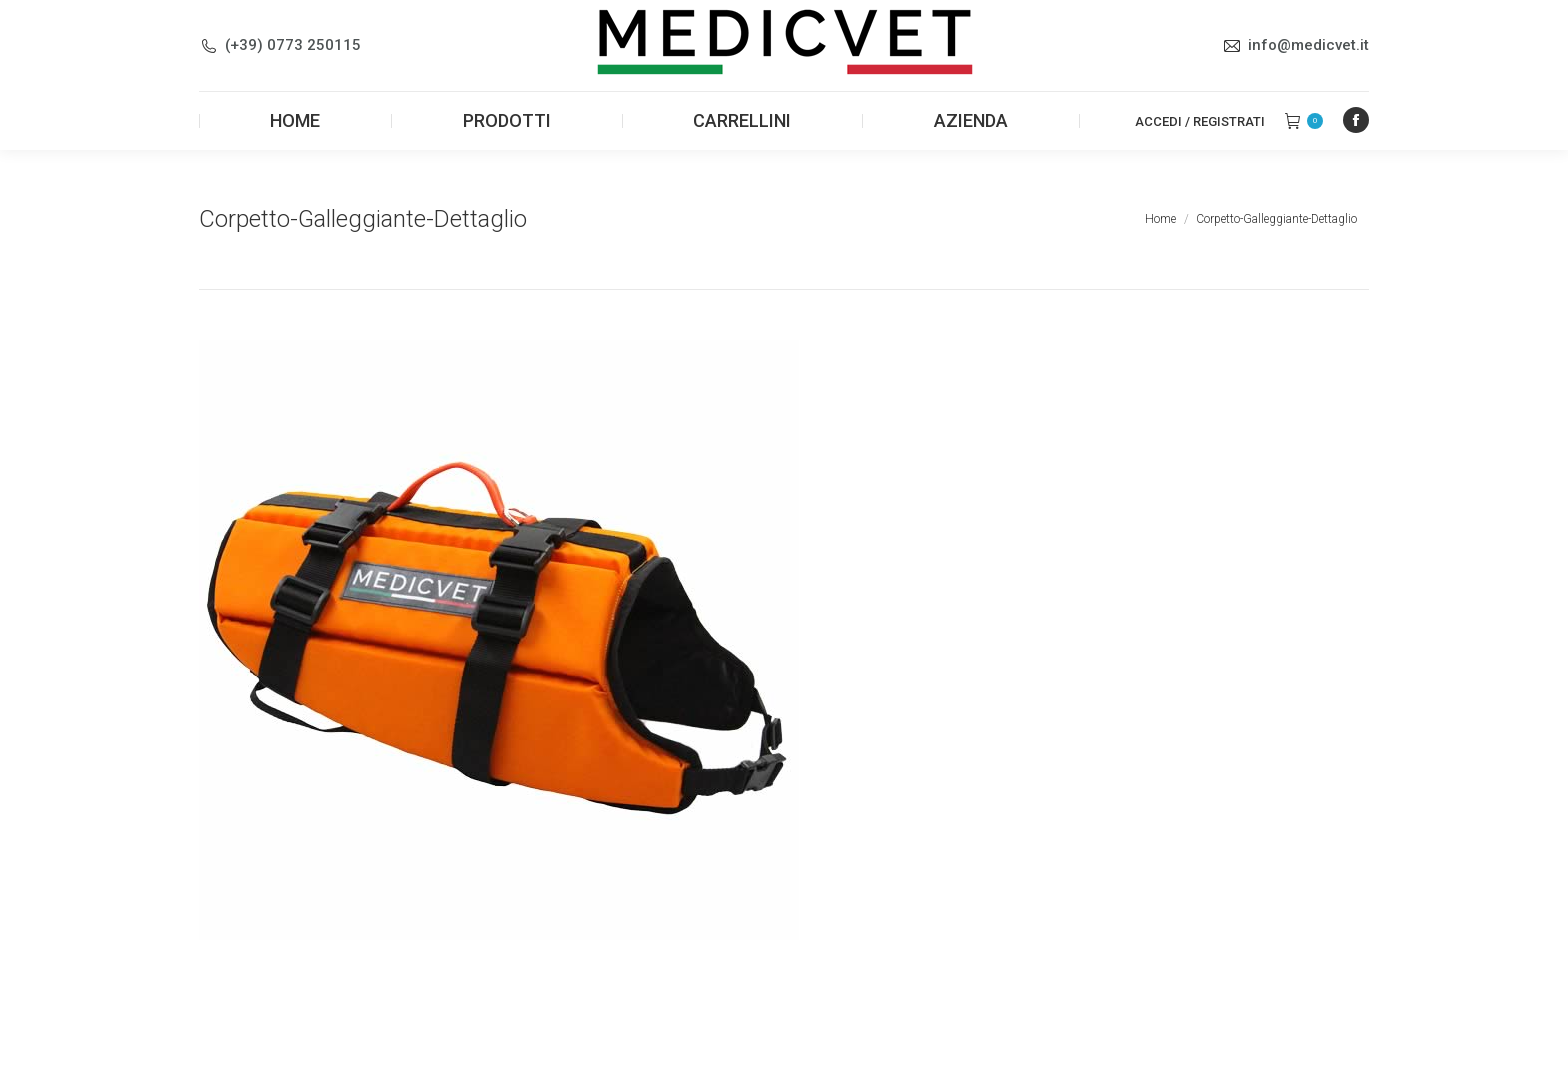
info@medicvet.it (1308, 45)
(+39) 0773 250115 (293, 45)
